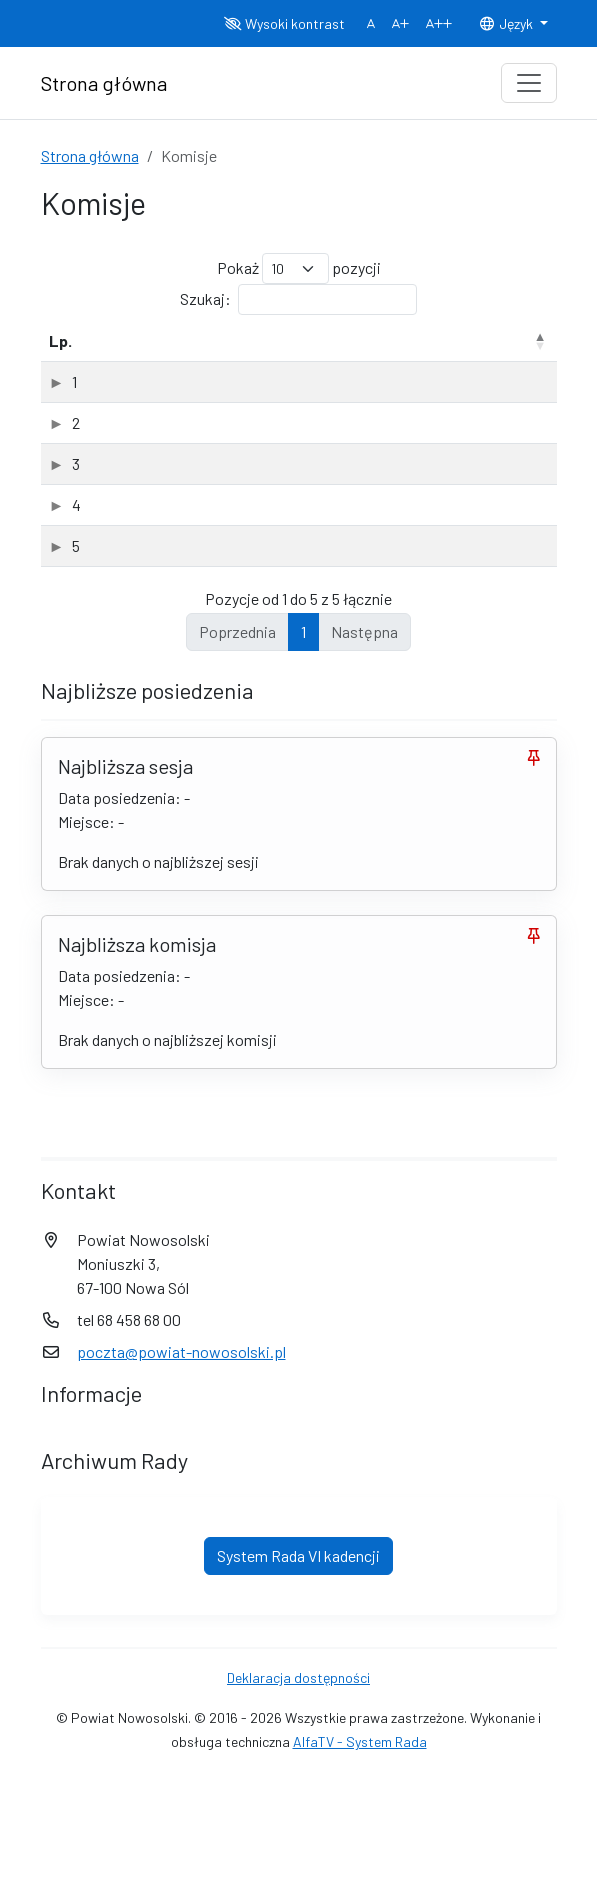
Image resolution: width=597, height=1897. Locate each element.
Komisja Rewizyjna (170, 600)
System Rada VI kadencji (298, 1675)
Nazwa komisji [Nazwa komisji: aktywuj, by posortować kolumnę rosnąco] (158, 364)
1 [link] (303, 751)
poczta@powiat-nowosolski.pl (181, 1471)
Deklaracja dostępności (298, 1797)
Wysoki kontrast (284, 23)
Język (507, 23)
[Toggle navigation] (529, 83)
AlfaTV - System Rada (360, 1861)
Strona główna (90, 155)
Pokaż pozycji (299, 268)
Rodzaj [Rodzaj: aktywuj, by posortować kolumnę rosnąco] (367, 364)
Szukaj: (298, 299)
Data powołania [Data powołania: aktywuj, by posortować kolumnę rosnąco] (465, 352)
